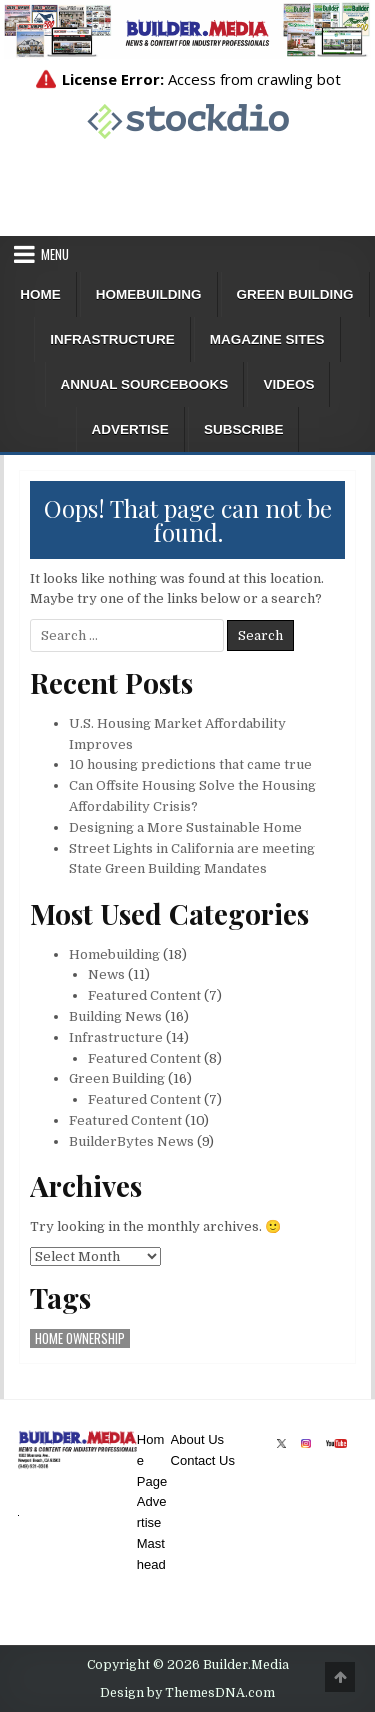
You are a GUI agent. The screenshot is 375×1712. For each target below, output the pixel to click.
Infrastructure (112, 339)
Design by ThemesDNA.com (187, 1693)
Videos (288, 384)
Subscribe (244, 429)
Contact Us (203, 1460)
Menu (55, 254)
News (106, 974)
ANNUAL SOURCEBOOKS (145, 384)
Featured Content (144, 995)
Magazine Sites (267, 339)
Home (40, 294)
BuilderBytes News (131, 1141)
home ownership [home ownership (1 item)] (80, 1338)
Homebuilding (149, 294)
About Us (197, 1439)
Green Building (295, 294)
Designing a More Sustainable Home (185, 827)
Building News (115, 1016)
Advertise (130, 429)
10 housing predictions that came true (190, 764)
